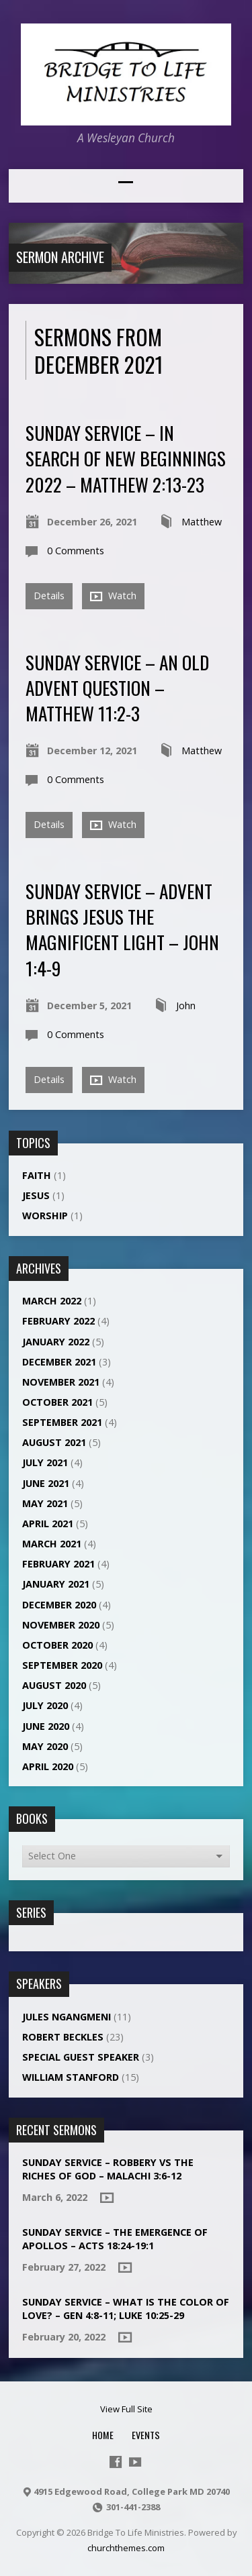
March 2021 (51, 1543)
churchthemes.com (126, 2548)
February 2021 (58, 1563)
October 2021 (57, 1402)
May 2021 (45, 1503)
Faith (36, 1175)
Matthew (201, 521)
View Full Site (126, 2409)
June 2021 (45, 1483)
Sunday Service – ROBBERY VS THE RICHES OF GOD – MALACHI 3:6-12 (108, 2169)
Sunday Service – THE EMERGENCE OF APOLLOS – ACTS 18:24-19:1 (115, 2239)
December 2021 (59, 1361)
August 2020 (54, 1685)
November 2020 (60, 1624)
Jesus (36, 1195)
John (186, 1005)
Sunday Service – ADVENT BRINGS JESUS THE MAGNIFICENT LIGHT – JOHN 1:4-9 (122, 929)
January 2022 (55, 1341)
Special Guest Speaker (80, 2057)
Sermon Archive (60, 257)
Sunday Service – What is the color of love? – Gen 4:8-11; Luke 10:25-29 (125, 2309)
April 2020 (47, 1766)
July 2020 (45, 1705)
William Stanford (70, 2077)
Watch (113, 596)
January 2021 (55, 1584)
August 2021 (54, 1442)
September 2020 (62, 1665)
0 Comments (75, 550)
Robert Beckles (62, 2036)
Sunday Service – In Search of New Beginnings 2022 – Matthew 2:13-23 (126, 458)
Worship (45, 1215)
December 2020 (59, 1604)
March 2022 (51, 1300)
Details (49, 595)
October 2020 (57, 1645)
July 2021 (45, 1462)
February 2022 (58, 1321)
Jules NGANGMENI (66, 2016)
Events (146, 2435)
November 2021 (60, 1382)
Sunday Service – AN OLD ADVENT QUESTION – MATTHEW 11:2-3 (117, 687)
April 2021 (47, 1523)
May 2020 (45, 1746)
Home (103, 2435)
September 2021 (62, 1422)
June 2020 (45, 1726)
